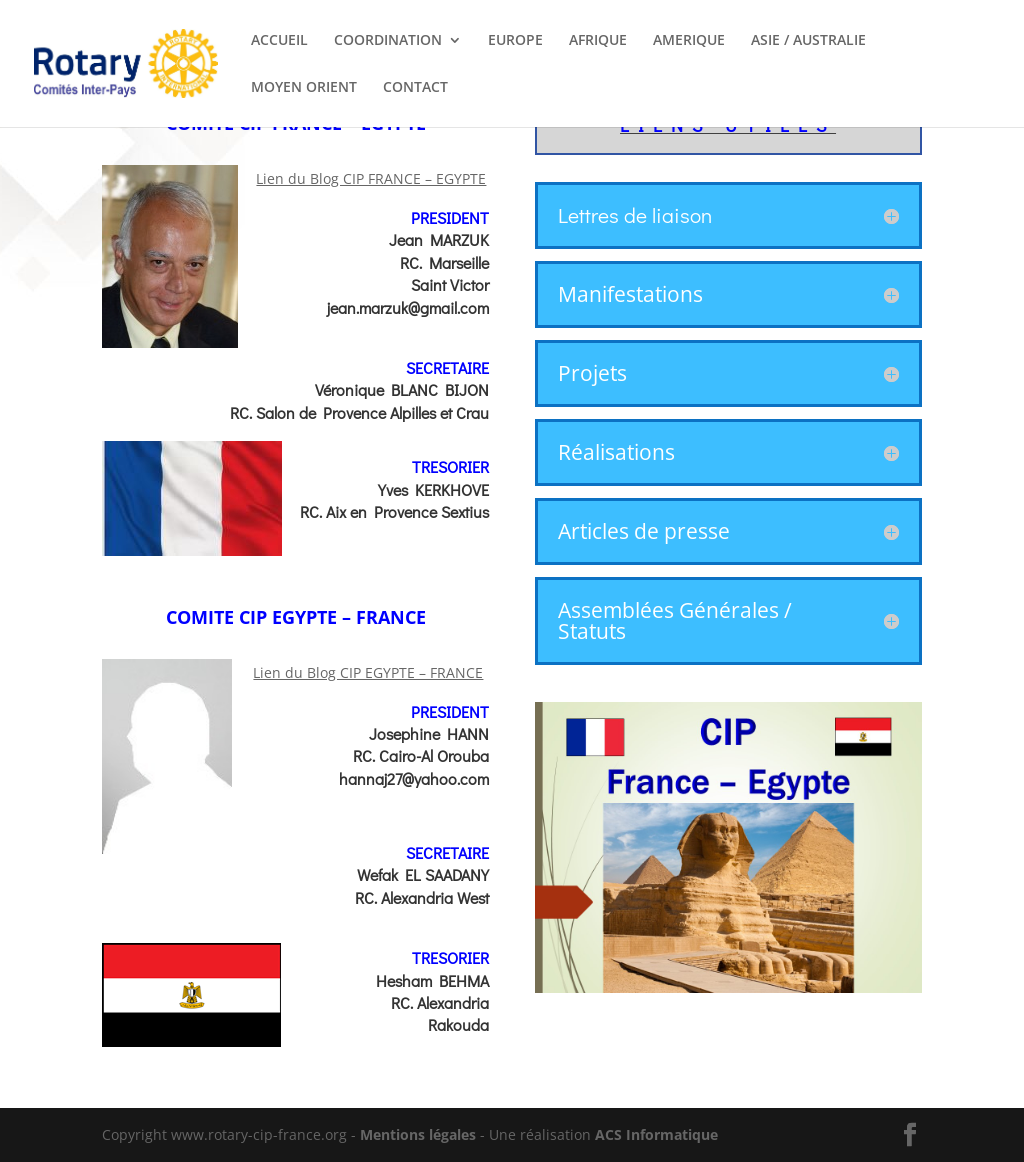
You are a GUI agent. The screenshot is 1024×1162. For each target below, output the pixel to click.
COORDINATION (388, 41)
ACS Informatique (656, 1134)
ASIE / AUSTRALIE (808, 41)
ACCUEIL (279, 41)
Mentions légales (418, 1134)
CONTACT (415, 88)
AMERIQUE (689, 41)
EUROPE (515, 41)
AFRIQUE (598, 41)
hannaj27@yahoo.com (414, 778)
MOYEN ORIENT (304, 88)
